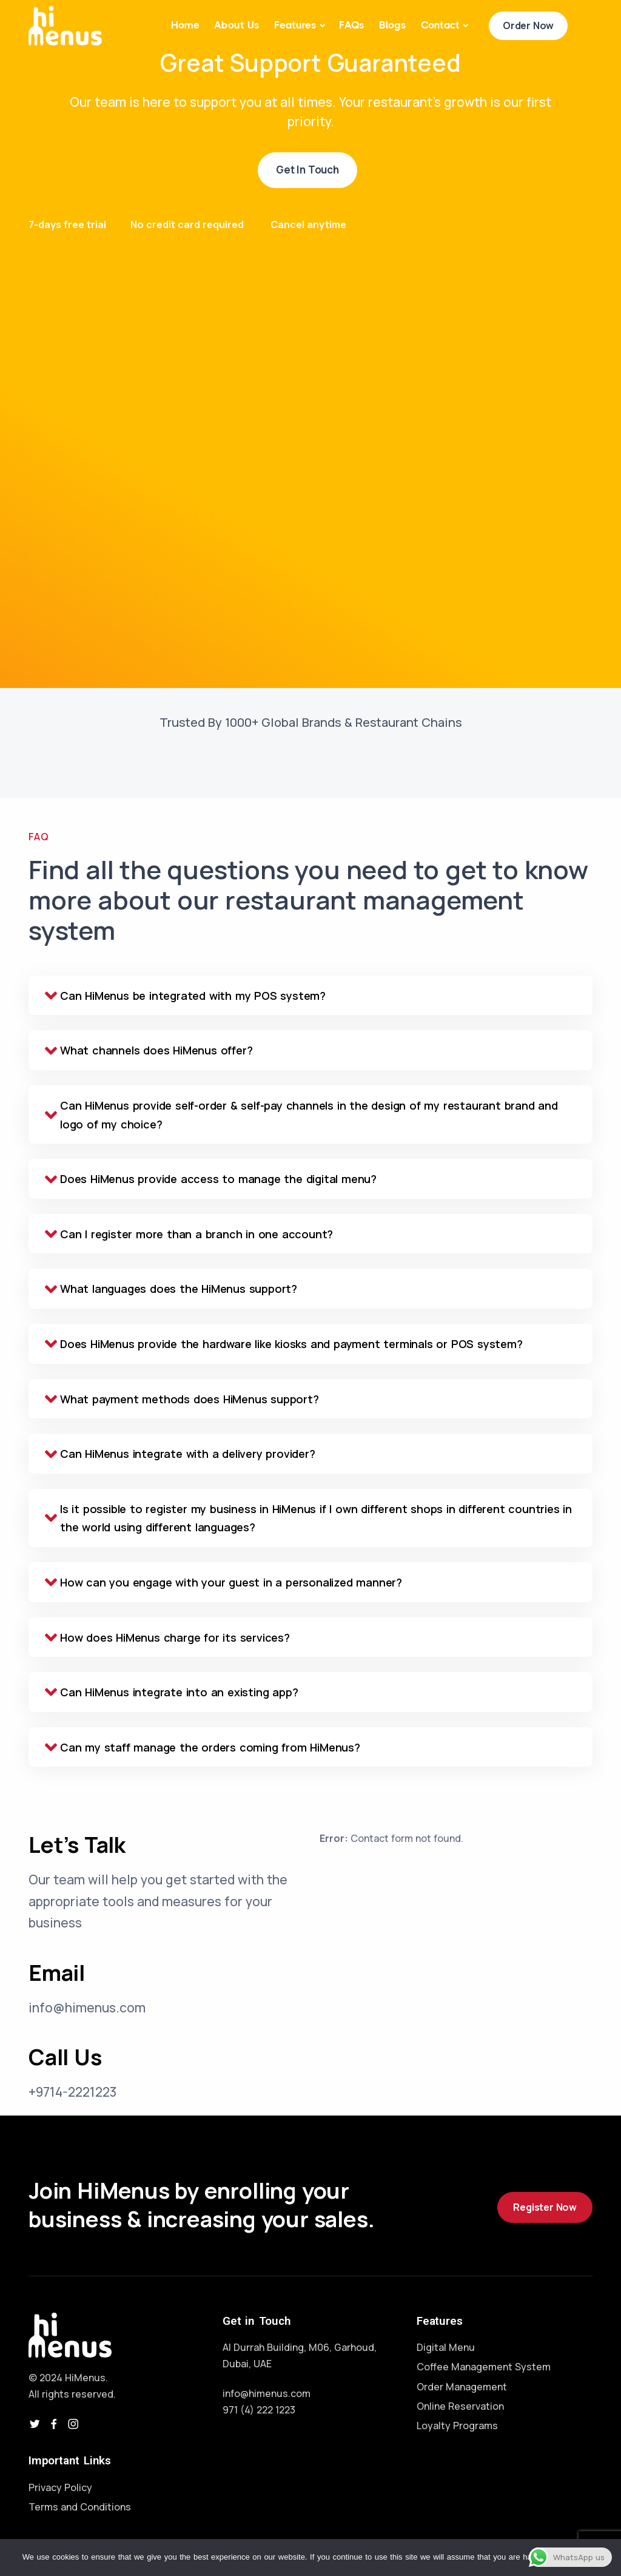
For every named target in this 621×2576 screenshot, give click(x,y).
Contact (440, 25)
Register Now (545, 2207)
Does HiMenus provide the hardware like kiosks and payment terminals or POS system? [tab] (284, 1344)
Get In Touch (307, 170)
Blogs (392, 25)
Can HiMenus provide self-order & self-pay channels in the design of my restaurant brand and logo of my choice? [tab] (301, 1114)
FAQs (351, 25)
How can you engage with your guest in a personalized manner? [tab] (223, 1582)
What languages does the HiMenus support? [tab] (171, 1289)
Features (295, 25)
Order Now (528, 25)
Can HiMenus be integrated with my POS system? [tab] (185, 995)
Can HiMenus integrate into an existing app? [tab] (171, 1692)
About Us (237, 25)
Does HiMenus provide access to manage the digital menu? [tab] (211, 1179)
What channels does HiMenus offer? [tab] (148, 1050)
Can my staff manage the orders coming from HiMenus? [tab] (202, 1747)
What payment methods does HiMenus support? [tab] (182, 1399)
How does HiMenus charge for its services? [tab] (167, 1637)
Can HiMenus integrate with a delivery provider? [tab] (180, 1454)
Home (185, 25)
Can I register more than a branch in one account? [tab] (189, 1234)
